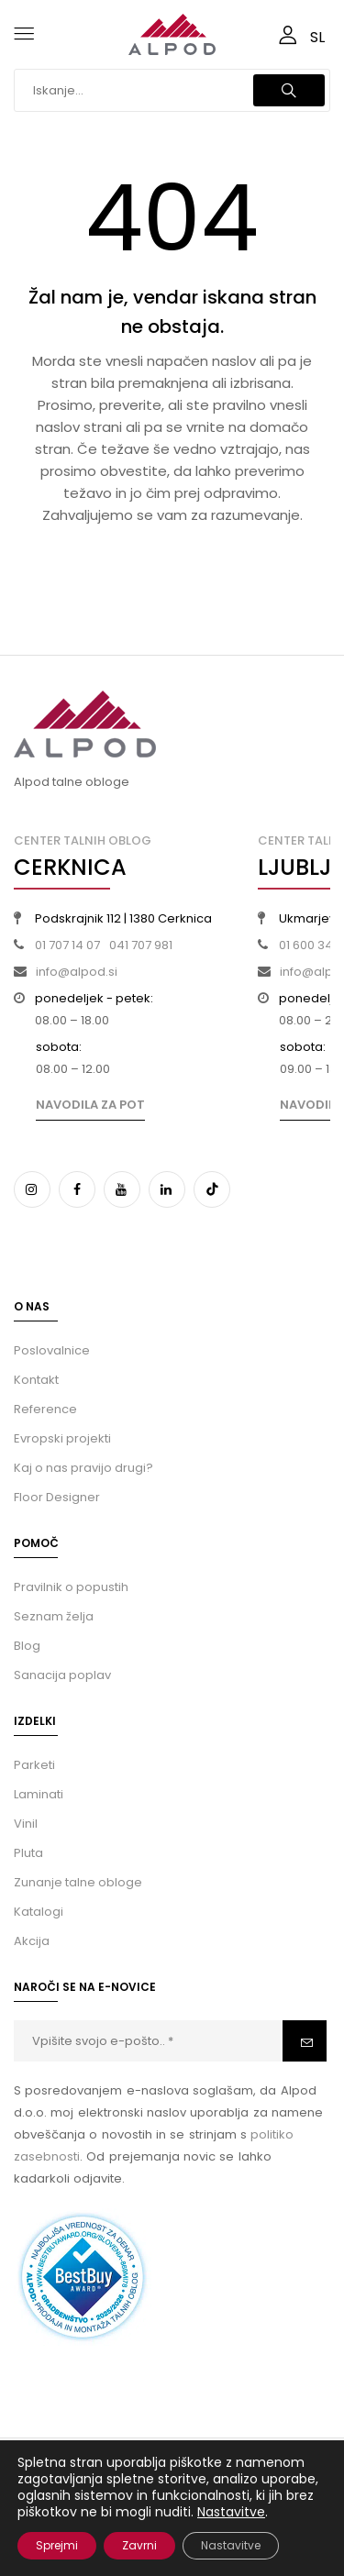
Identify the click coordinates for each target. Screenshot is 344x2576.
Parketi (34, 1765)
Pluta (28, 1853)
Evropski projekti (62, 1438)
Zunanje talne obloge (78, 1882)
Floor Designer (57, 1497)
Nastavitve (231, 2512)
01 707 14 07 (67, 945)
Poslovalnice (52, 1350)
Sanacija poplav (62, 1675)
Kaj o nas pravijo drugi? (83, 1467)
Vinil (26, 1823)
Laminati (38, 1794)
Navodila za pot (90, 1104)
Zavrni (139, 2545)
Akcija (32, 1941)
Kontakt (36, 1379)
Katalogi (38, 1911)
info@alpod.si (76, 971)
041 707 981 (140, 945)
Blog (27, 1645)
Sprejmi (57, 2545)
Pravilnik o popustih (71, 1587)
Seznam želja (54, 1616)
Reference (45, 1409)
